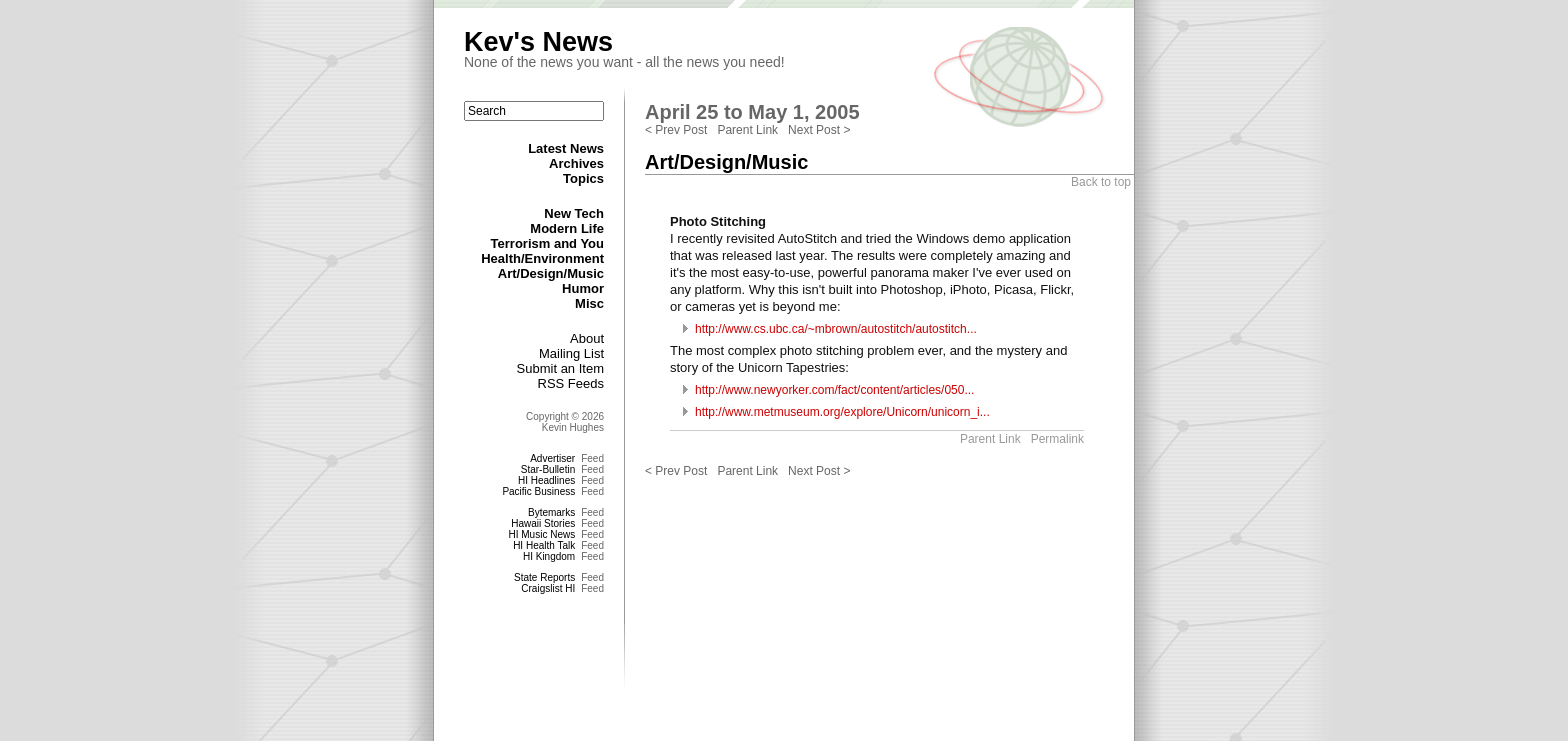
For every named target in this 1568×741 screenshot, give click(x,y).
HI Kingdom (549, 556)
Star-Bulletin (548, 469)
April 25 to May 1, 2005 (752, 112)
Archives (576, 163)
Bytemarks (551, 512)
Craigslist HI (548, 588)
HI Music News (542, 534)
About (587, 338)
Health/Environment (542, 258)
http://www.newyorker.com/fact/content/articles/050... (834, 390)
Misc (589, 303)
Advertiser (552, 458)
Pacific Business (538, 491)
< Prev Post (676, 130)
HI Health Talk (544, 545)
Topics (583, 178)
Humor (583, 288)
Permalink (1057, 439)
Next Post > (819, 130)
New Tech (574, 213)
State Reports (544, 577)
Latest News (566, 148)
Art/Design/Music (551, 273)
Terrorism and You (547, 243)
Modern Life (567, 228)
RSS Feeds (571, 383)
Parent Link (747, 130)
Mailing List (571, 353)
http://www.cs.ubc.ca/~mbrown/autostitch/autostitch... (836, 329)
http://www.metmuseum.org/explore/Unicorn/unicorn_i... (842, 412)
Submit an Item (560, 368)
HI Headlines (546, 480)
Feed (592, 458)
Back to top (1101, 182)
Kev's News (538, 42)
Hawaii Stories (543, 523)
